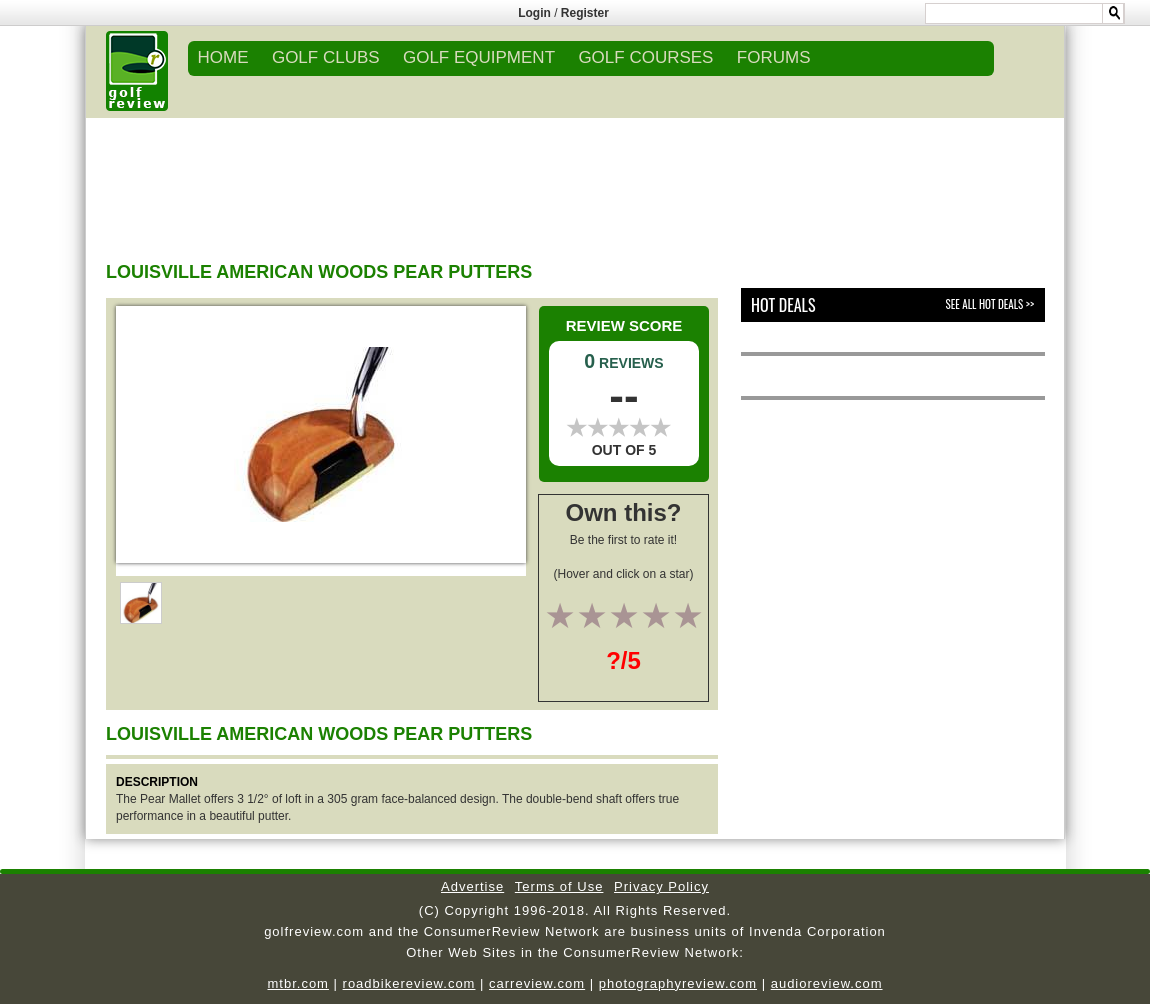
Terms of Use (559, 886)
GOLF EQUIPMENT (479, 57)
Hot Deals (783, 305)
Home (223, 57)
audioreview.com (827, 983)
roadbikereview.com (409, 983)
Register (585, 13)
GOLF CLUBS (326, 57)
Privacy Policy (661, 886)
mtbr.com (297, 983)
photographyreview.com (678, 983)
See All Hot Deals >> (990, 304)
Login (534, 13)
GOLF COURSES (645, 57)
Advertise (472, 886)
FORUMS (774, 57)
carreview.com (537, 983)
